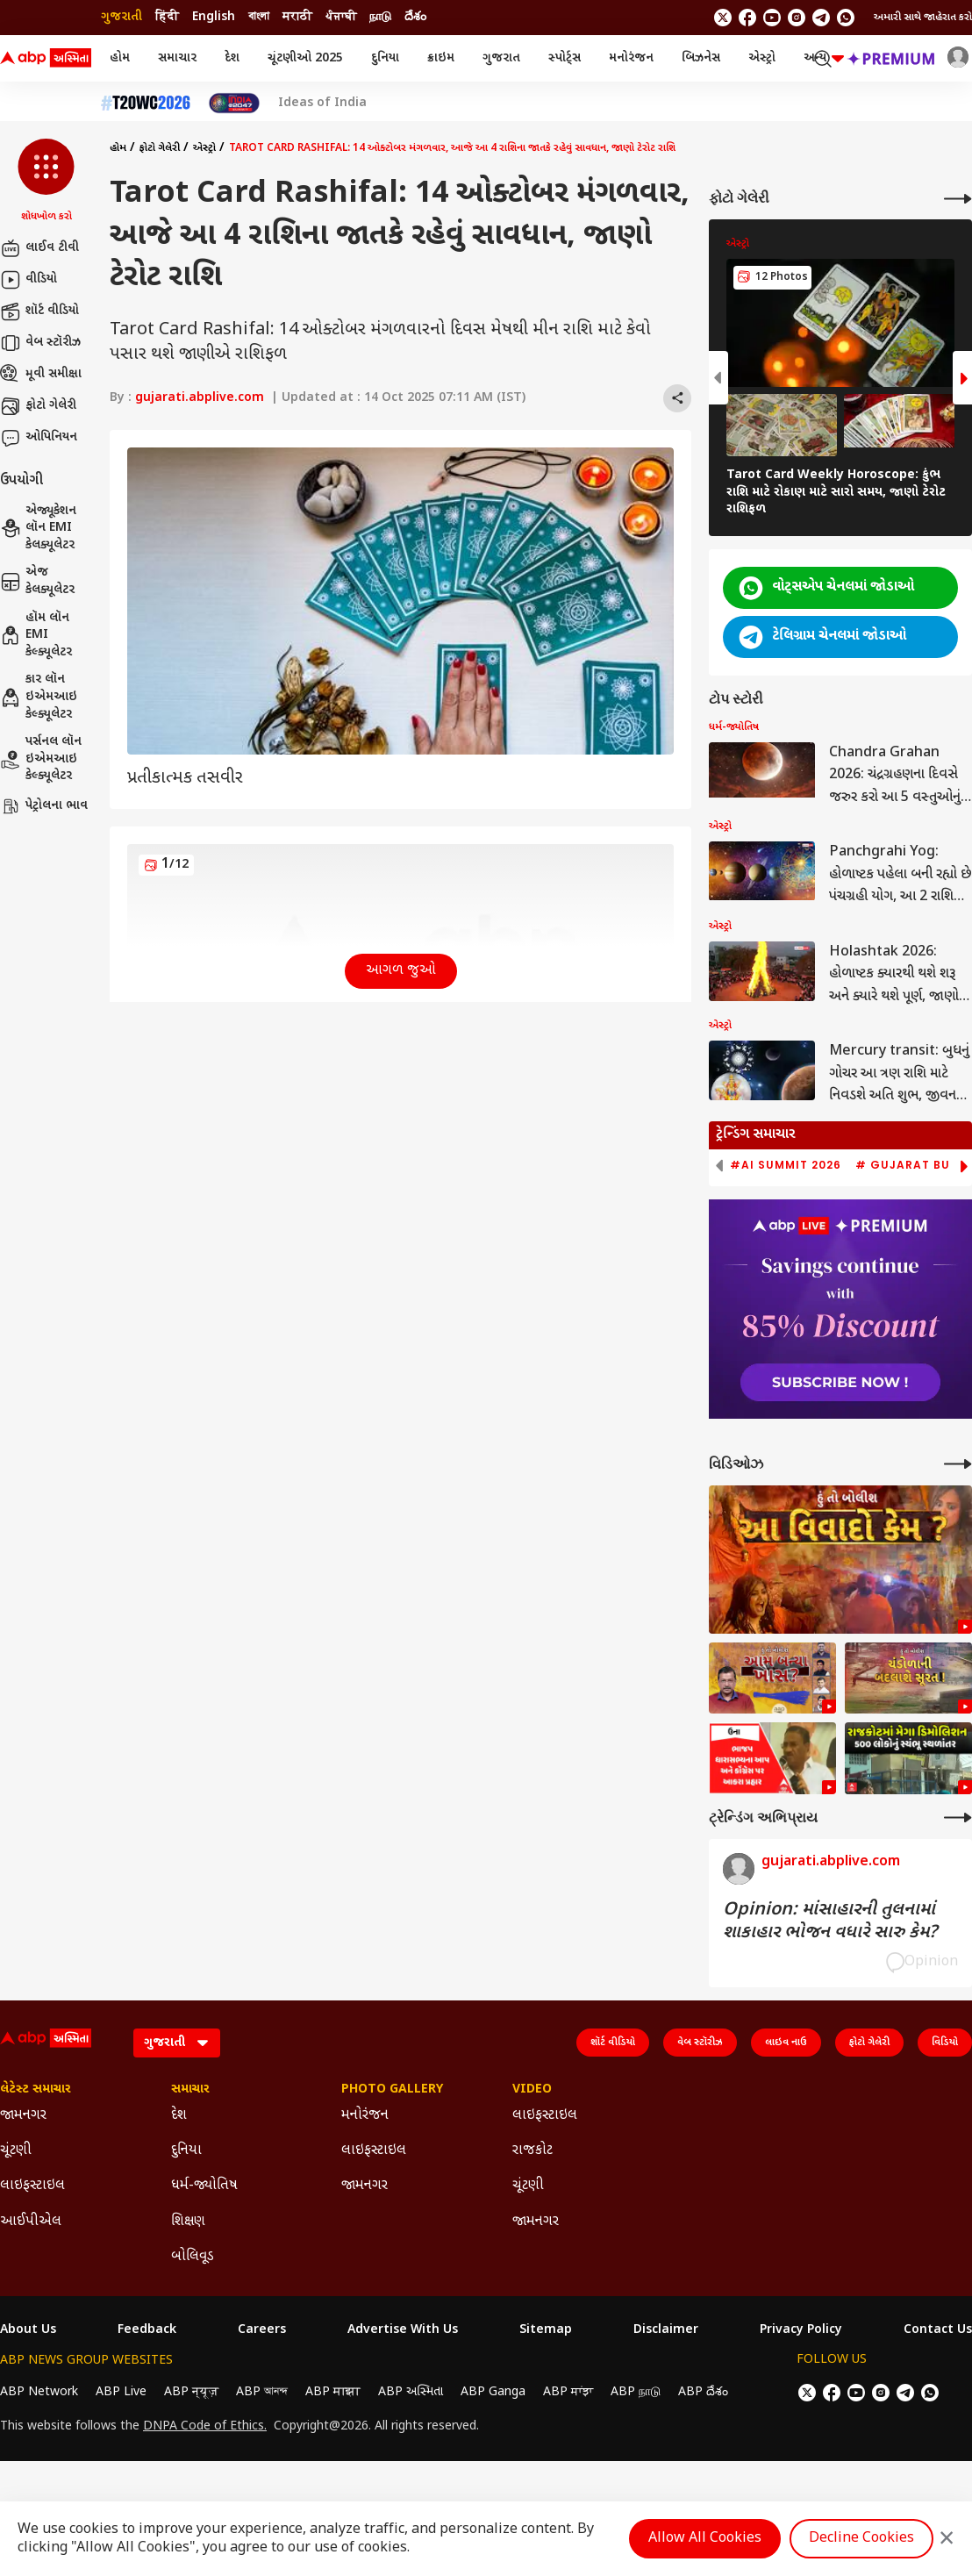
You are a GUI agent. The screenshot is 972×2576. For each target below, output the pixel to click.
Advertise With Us (402, 2330)
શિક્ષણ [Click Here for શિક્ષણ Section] (188, 2222)
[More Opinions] (958, 1817)
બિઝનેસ (701, 58)
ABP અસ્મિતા (410, 2392)
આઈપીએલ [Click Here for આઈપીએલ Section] (30, 2222)
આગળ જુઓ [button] (401, 971)
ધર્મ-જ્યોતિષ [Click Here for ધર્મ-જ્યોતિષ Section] (204, 2186)
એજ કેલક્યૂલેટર (37, 581)
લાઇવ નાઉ (786, 2043)
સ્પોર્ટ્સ (564, 58)
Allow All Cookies (704, 2538)
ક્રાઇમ (440, 58)
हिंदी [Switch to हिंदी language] (167, 17)
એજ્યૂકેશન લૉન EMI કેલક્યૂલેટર (38, 528)
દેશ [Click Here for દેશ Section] (179, 2116)
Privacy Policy (801, 2330)
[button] (46, 182)
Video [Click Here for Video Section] (532, 2090)
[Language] (176, 2043)
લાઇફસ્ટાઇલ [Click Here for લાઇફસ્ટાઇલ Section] (32, 2186)
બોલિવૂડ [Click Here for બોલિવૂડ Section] (192, 2257)
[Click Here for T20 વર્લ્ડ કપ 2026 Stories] (145, 103)
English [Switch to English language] (213, 17)
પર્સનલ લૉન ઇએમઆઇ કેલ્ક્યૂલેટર (41, 758)
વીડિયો (28, 279)
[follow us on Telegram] (821, 17)
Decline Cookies (861, 2538)
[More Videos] (958, 1463)
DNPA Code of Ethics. (205, 2427)
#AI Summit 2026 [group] (785, 1165)
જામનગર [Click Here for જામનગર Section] (23, 2116)
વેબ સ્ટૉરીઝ (40, 343)
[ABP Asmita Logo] (45, 58)
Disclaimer (665, 2330)
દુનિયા (385, 58)
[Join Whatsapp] (845, 17)
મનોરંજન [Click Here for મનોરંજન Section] (365, 2116)
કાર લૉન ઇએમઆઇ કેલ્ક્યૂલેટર (38, 696)
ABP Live (121, 2392)
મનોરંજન (631, 58)
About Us (28, 2330)
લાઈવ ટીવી (39, 248)
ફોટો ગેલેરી (38, 406)
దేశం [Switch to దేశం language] (415, 17)
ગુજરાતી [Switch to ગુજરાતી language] (121, 17)
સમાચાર (177, 58)
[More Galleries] (958, 198)
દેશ (232, 58)
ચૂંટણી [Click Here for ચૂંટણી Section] (16, 2151)
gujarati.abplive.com (199, 398)
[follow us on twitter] (722, 17)
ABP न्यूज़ (191, 2392)
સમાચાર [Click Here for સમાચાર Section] (190, 2090)
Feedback (147, 2330)
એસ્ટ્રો (761, 58)
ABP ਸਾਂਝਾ (568, 2392)
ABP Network (39, 2392)
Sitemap (545, 2330)
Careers (262, 2330)
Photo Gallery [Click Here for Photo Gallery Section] (392, 2090)
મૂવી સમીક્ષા (41, 374)
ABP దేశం (703, 2392)
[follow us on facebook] (747, 17)
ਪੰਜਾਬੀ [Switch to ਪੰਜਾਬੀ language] (340, 17)
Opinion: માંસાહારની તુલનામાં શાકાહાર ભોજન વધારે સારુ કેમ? (830, 1921)
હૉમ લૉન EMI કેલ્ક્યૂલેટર (36, 635)
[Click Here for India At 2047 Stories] (234, 103)
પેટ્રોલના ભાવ (44, 806)
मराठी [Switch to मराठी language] (297, 17)
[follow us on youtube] (772, 17)
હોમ (120, 58)
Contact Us (938, 2330)
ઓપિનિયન (38, 437)
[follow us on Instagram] (796, 17)
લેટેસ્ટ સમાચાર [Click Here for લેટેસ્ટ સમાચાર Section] (35, 2090)
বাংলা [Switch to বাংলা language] (258, 17)
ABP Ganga (493, 2392)
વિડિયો (945, 2043)
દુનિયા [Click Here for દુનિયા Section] (186, 2151)
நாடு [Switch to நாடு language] (380, 17)
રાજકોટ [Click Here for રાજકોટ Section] (532, 2151)
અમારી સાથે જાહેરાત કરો (923, 18)
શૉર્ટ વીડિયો (39, 311)
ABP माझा (333, 2392)
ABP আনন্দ (262, 2392)
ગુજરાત (501, 58)
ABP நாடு (636, 2392)
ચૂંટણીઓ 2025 (305, 58)
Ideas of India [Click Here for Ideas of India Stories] (322, 103)
